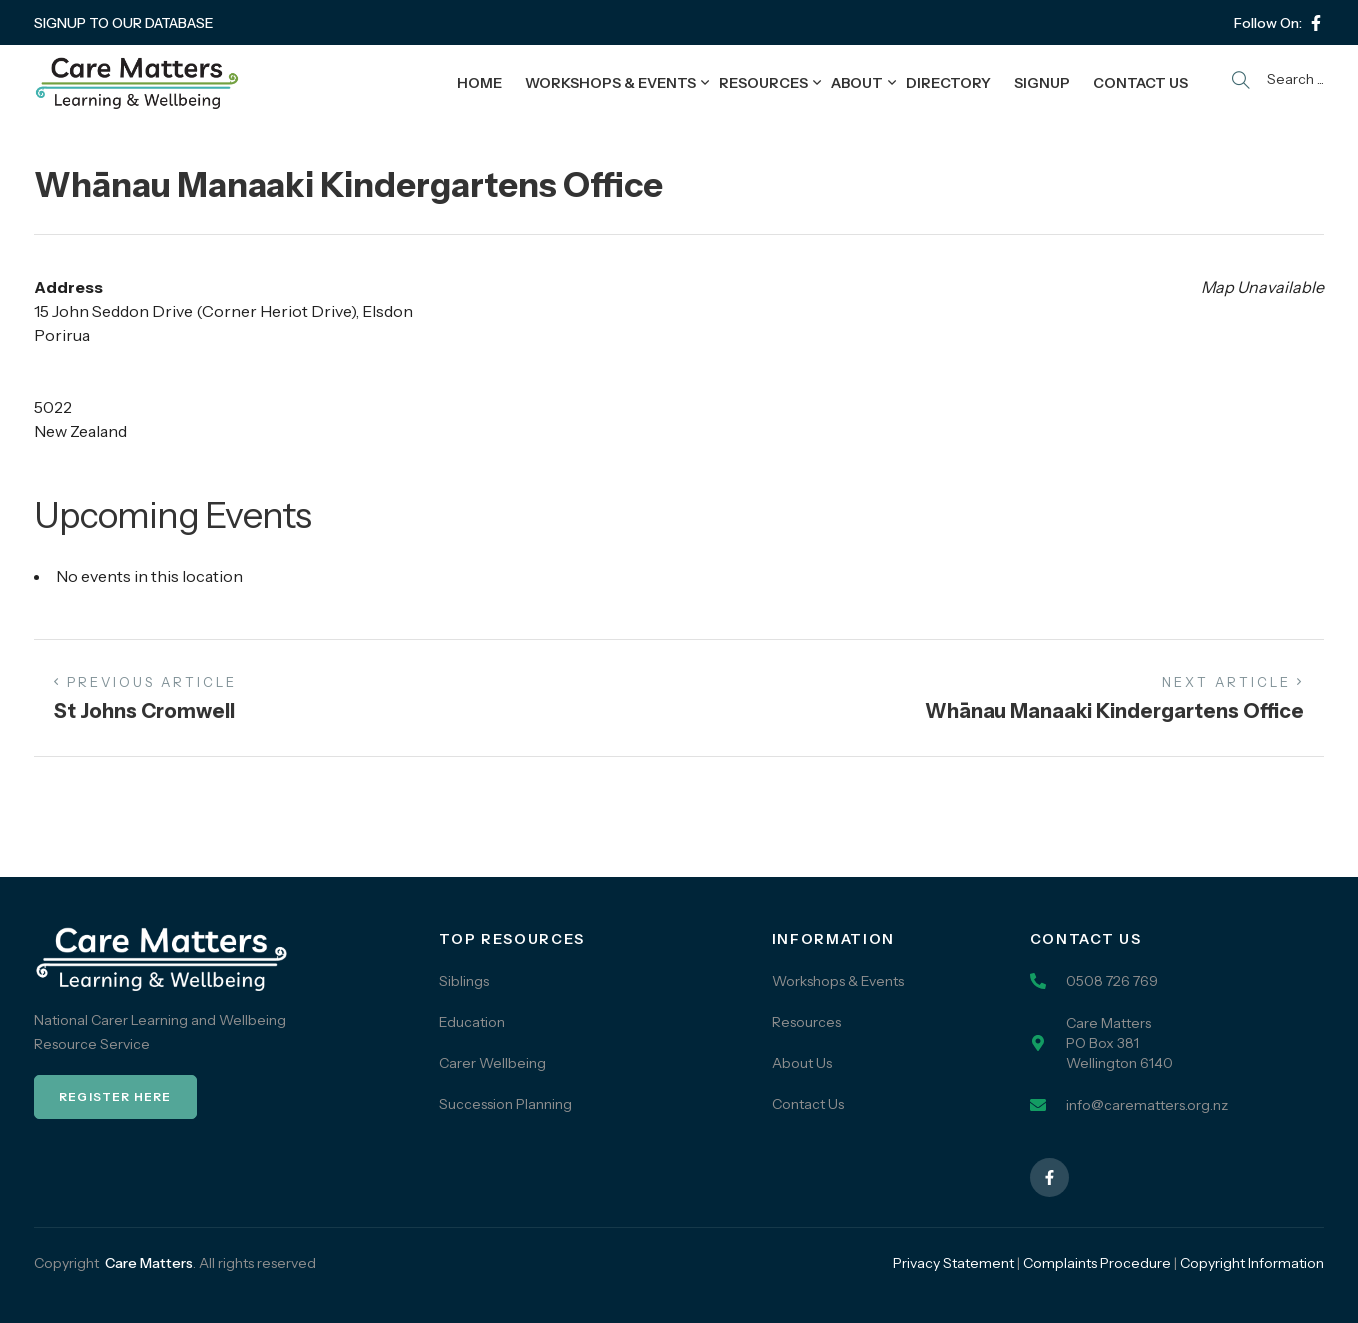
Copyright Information (1252, 1263)
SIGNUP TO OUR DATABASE (124, 23)
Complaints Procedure (1097, 1263)
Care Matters (149, 1263)
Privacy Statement (953, 1263)
